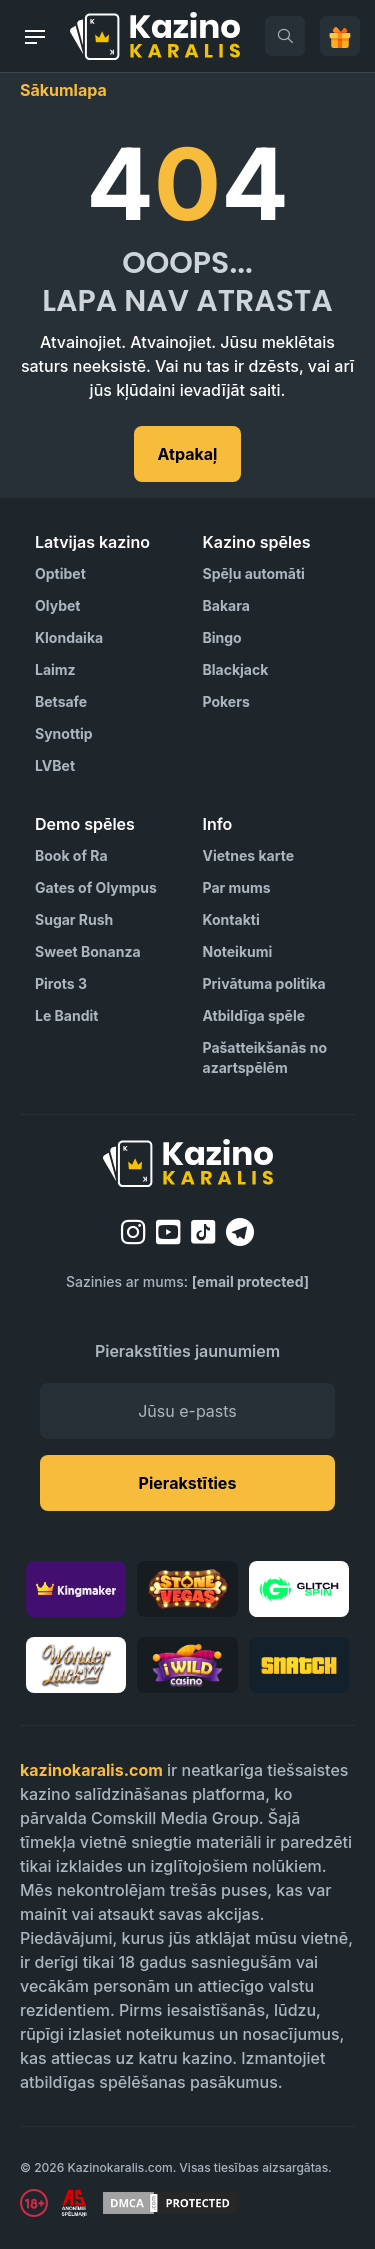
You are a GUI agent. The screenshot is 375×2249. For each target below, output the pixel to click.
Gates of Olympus (96, 887)
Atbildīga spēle (254, 1015)
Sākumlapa (63, 90)
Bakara (226, 605)
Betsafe (61, 701)
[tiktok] (203, 1232)
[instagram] (133, 1232)
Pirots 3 (61, 983)
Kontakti (231, 919)
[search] (285, 36)
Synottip (64, 733)
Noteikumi (238, 951)
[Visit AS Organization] (74, 2203)
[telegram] (240, 1232)
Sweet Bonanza (88, 951)
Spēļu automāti (254, 573)
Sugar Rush (74, 919)
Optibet (60, 573)
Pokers (226, 701)
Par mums (237, 887)
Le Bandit (66, 1015)
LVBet (55, 765)
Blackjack (236, 669)
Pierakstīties (188, 1483)
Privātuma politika (264, 983)
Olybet (57, 605)
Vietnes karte (248, 855)
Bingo (222, 637)
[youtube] (168, 1232)
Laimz (55, 669)
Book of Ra (71, 855)
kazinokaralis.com (91, 1770)
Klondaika (69, 637)
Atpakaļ (188, 454)
